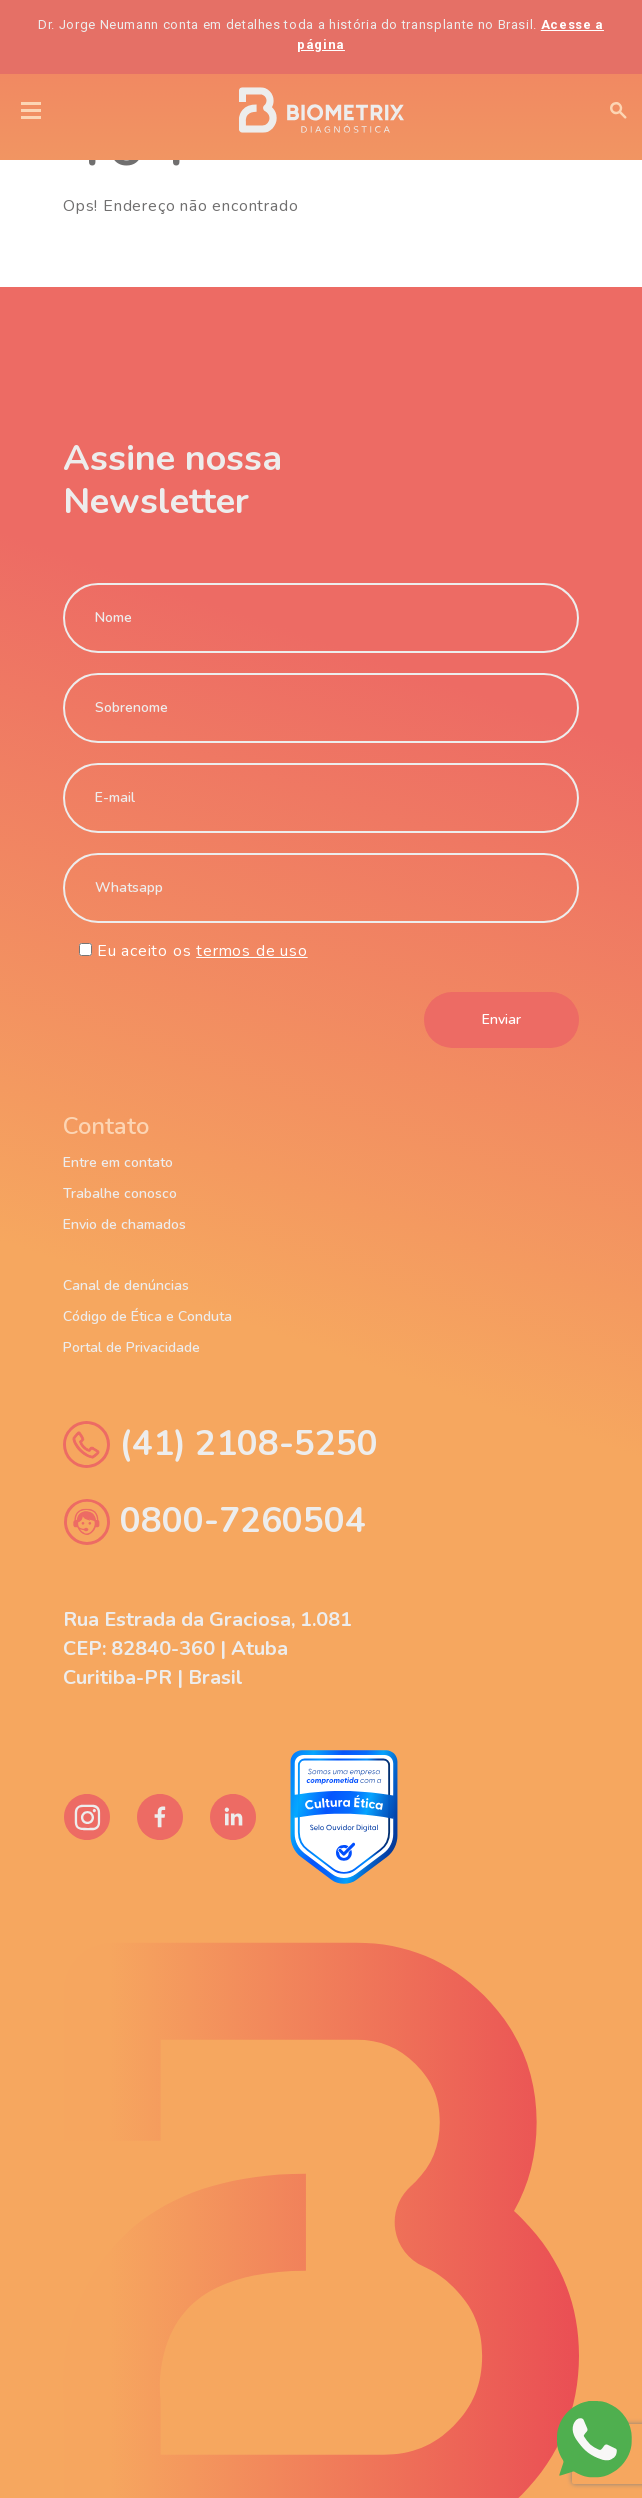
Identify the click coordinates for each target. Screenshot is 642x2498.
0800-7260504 (214, 1521)
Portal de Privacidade (131, 1348)
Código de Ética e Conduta (147, 1317)
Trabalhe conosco (120, 1194)
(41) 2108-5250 (220, 1444)
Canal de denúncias (126, 1286)
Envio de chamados (124, 1225)
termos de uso (251, 951)
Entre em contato (118, 1163)
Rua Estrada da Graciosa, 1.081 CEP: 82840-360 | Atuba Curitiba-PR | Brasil (207, 1648)
